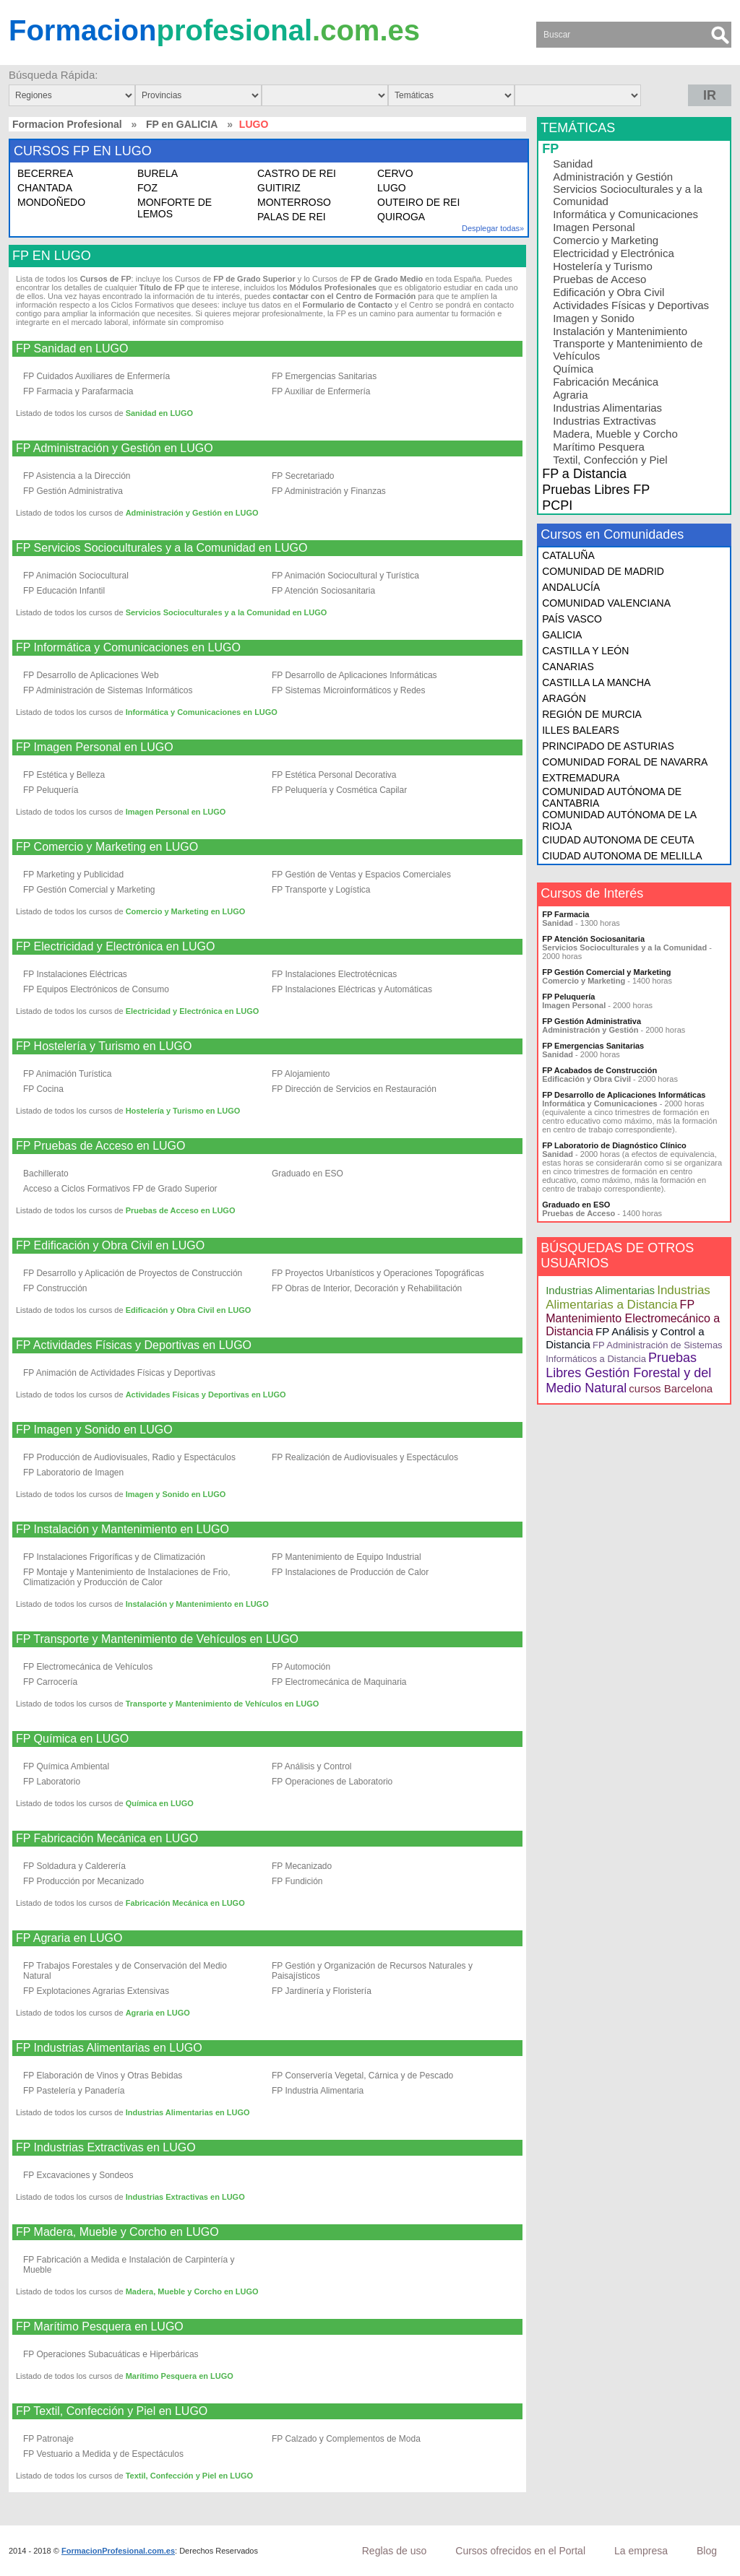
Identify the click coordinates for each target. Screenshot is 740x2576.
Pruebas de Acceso (599, 279)
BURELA (157, 173)
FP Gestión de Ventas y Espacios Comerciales (361, 874)
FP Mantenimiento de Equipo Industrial (346, 1557)
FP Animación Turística (67, 1074)
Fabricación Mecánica (605, 382)
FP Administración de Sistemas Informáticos (108, 690)
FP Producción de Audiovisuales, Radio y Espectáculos (129, 1457)
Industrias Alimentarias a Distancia (628, 1297)
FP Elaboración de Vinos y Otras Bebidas (102, 2075)
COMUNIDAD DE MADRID (603, 571)
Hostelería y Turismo (603, 266)
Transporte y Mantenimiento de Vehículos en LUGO (222, 1703)
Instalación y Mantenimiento (620, 331)
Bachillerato (46, 1173)
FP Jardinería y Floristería (321, 1991)
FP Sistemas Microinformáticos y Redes (349, 690)
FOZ (147, 188)
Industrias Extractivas (604, 421)
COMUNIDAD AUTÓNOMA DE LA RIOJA (619, 820)
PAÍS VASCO (572, 619)
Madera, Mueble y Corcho (615, 434)
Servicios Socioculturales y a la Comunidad (627, 195)
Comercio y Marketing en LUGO (186, 911)
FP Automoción (301, 1667)
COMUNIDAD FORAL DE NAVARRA (624, 762)
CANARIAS (568, 666)
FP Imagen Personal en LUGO (94, 747)
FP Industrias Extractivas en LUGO (106, 2148)
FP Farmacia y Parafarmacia (78, 391)
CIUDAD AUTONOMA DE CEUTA (618, 840)
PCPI (557, 505)
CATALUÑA (568, 555)
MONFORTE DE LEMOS (174, 208)
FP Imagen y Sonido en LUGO (94, 1430)
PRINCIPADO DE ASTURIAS (608, 746)
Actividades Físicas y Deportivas (631, 305)
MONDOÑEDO (51, 202)
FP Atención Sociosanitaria (323, 591)
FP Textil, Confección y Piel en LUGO (111, 2411)
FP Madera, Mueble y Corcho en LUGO (117, 2232)
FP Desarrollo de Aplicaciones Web (91, 675)
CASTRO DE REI (296, 173)
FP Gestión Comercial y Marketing (89, 890)
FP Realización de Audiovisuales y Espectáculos (365, 1457)
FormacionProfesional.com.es (118, 2550)
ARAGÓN (564, 698)
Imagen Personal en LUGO (176, 811)
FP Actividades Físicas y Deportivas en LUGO (133, 1345)
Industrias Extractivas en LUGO (185, 2197)
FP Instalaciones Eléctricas (75, 974)
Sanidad (573, 163)
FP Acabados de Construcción (599, 1070)
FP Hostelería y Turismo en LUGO (104, 1046)
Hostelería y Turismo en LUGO (183, 1110)
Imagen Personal (593, 227)
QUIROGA (401, 216)
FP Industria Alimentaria (317, 2091)
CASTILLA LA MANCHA (596, 682)
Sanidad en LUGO (160, 413)
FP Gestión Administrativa (73, 491)
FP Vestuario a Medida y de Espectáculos (103, 2454)
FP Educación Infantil (64, 591)
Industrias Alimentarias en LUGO (188, 2112)
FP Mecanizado (302, 1866)
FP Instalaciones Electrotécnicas (334, 974)
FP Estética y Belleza (64, 775)
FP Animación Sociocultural (76, 576)
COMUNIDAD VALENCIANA (606, 603)
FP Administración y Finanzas (329, 491)
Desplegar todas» (493, 228)
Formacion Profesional (67, 124)
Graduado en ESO (307, 1173)
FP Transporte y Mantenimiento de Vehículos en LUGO (157, 1639)
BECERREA (45, 173)
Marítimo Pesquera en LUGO (179, 2376)
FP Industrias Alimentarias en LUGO (109, 2048)
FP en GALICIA (182, 124)
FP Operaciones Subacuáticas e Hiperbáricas (111, 2354)
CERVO (395, 173)
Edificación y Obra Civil (608, 292)
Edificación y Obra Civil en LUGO (188, 1310)
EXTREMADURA (580, 778)
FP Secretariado (303, 476)
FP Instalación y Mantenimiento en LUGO (122, 1529)
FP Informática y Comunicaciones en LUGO (128, 648)
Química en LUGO (160, 1803)
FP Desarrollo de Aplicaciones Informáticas (354, 675)
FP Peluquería (51, 790)
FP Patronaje (48, 2439)
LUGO (391, 188)
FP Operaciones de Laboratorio (332, 1782)
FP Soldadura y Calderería (74, 1866)
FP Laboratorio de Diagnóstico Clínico (614, 1145)
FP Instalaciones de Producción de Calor (350, 1572)
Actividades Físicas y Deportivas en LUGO (206, 1394)
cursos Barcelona (671, 1388)
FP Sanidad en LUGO (72, 349)
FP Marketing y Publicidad (73, 874)
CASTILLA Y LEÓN (585, 650)
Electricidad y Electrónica (613, 253)
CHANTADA (44, 188)
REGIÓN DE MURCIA (592, 714)
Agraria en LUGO (158, 2012)
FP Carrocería (50, 1682)
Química (573, 369)
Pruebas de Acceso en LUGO (181, 1210)
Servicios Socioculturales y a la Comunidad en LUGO (226, 612)
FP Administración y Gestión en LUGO (114, 448)
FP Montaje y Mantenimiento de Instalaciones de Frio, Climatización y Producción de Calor (127, 1577)
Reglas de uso (394, 2551)
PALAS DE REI (291, 216)
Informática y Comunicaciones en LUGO (202, 712)
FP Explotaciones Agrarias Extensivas (96, 1991)
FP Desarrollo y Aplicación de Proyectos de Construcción (132, 1273)
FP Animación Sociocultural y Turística (345, 576)
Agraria (570, 395)
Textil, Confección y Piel (610, 460)
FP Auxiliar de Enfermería (321, 391)
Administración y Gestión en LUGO (192, 512)
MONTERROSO (294, 202)
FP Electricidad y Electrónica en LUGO (115, 947)
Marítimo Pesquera (599, 447)
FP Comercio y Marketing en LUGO (107, 847)
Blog (707, 2551)
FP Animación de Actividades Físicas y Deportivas (119, 1373)
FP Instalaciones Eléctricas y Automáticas (352, 989)
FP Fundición (297, 1881)
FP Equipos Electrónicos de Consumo (96, 989)
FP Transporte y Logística (321, 890)
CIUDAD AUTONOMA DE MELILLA (622, 856)
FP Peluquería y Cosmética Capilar (339, 790)
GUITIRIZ (279, 188)
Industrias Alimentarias (607, 408)
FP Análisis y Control (312, 1766)
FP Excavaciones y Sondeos (78, 2175)
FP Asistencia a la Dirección (77, 476)
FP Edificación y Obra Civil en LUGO (110, 1246)
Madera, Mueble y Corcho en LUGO (192, 2291)
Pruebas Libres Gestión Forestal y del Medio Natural (628, 1372)
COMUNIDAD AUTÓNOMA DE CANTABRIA (611, 797)
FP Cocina (43, 1089)
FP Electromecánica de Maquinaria (339, 1682)
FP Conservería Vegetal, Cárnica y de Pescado (362, 2075)
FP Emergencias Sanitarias (324, 376)
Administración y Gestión (613, 176)
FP (550, 149)
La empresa (641, 2551)
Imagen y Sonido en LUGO (176, 1494)
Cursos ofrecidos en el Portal (520, 2551)
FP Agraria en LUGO (69, 1938)
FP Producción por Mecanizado (83, 1881)
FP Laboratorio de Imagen (73, 1472)
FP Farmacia (565, 914)
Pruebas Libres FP (596, 489)
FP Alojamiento (301, 1074)
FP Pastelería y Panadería (74, 2091)
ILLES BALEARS (580, 730)
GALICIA (562, 635)
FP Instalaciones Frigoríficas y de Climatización (114, 1557)
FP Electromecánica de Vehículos (87, 1667)
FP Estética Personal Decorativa (334, 775)
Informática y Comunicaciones (625, 214)
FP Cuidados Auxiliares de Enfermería (96, 376)
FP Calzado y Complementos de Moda (346, 2439)
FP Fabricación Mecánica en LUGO (107, 1838)
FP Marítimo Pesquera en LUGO (100, 2327)
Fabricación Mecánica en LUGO (185, 1903)
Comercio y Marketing (605, 240)
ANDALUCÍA (571, 587)
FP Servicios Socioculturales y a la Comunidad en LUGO (161, 548)
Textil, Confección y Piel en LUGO (189, 2475)
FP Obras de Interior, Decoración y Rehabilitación (367, 1288)
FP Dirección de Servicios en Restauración (354, 1089)
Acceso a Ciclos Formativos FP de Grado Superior (120, 1189)
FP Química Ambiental (66, 1766)
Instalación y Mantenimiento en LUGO (197, 1604)
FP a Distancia (584, 474)
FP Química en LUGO (72, 1739)
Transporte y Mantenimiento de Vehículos (627, 349)
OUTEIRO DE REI (418, 202)
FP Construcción (55, 1288)
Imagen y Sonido (593, 318)
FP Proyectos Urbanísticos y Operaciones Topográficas (378, 1273)
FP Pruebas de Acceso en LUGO (101, 1146)
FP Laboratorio (51, 1782)
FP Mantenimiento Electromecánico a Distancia (633, 1317)
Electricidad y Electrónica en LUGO (192, 1011)
